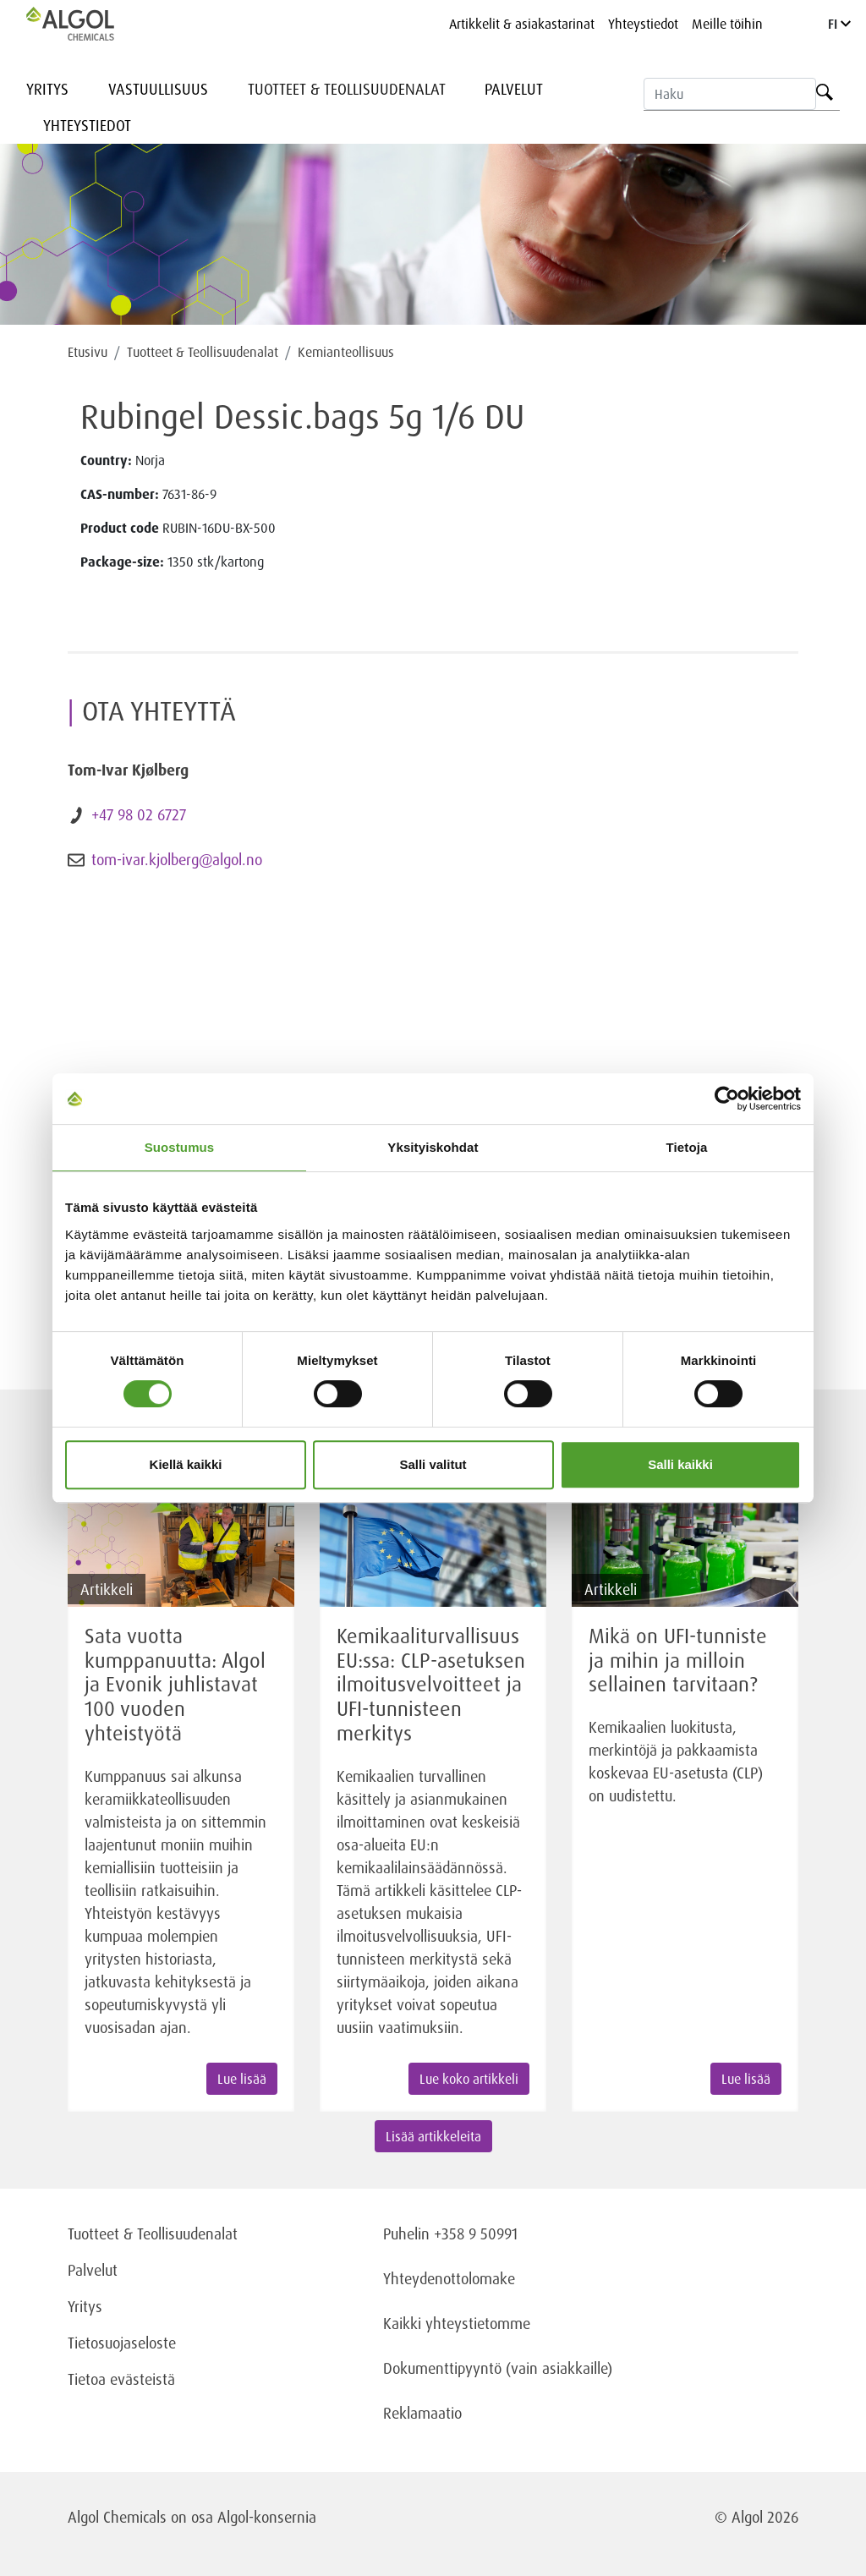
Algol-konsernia (266, 2516)
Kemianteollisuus (346, 351)
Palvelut (514, 88)
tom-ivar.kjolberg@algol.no (176, 859)
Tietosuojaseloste (122, 2342)
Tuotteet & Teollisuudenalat (347, 88)
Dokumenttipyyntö (444, 2368)
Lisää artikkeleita (433, 2136)
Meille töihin (727, 23)
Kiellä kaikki (186, 1464)
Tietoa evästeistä (121, 2379)
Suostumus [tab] (180, 1147)
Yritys (47, 88)
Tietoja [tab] (687, 1147)
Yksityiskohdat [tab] (432, 1147)
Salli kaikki (680, 1464)
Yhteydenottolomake (449, 2278)
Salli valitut (432, 1464)
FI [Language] (839, 23)
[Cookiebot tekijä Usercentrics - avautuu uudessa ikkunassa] (727, 1098)
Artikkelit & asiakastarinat (522, 23)
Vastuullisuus (158, 88)
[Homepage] (88, 24)
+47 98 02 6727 (138, 814)
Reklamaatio (422, 2412)
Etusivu (87, 351)
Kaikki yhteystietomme (456, 2323)
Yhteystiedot (643, 23)
